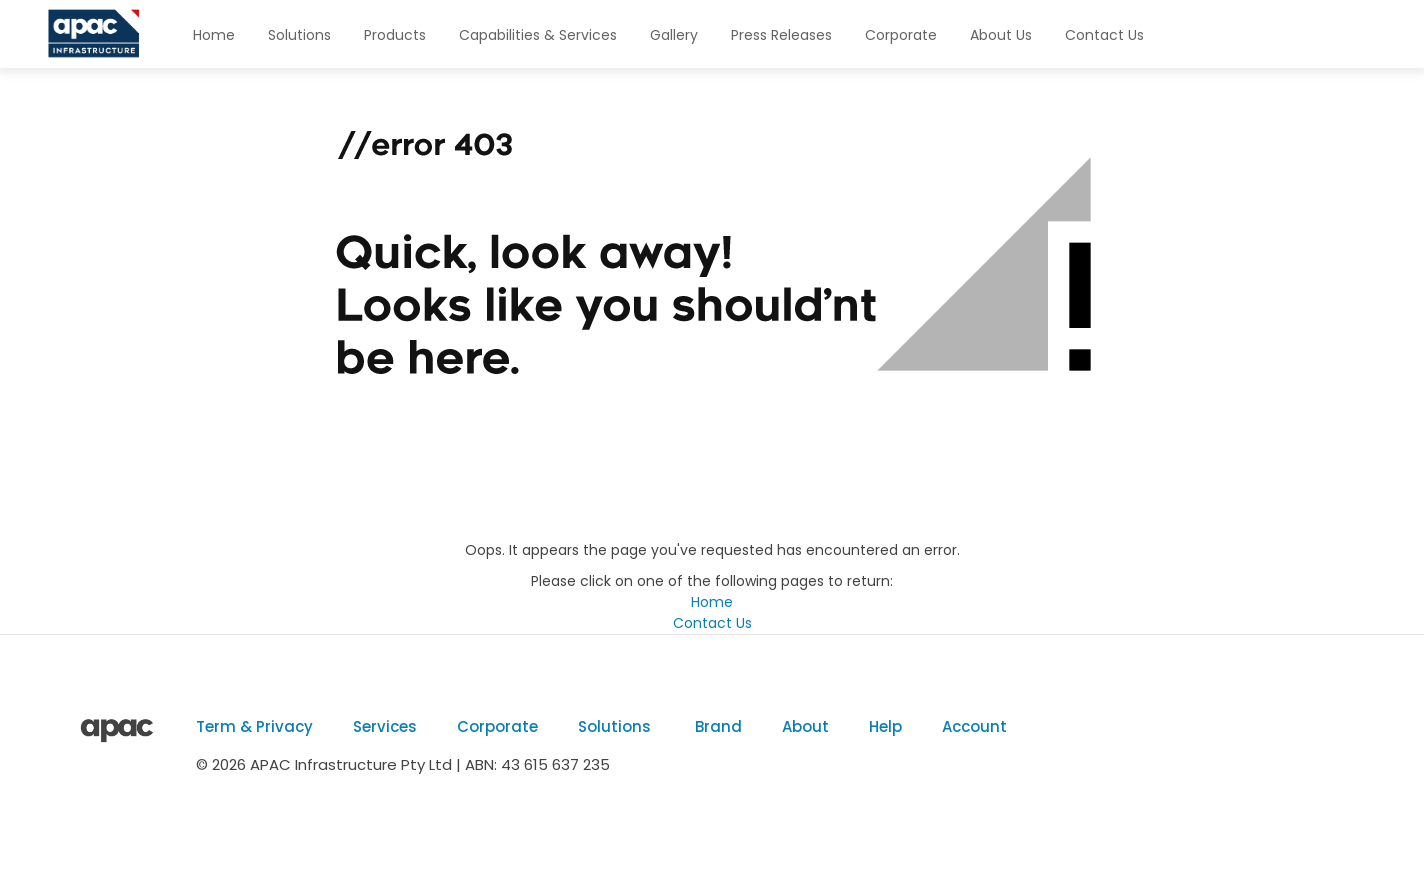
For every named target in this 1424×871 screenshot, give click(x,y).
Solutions (299, 35)
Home (214, 35)
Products (395, 35)
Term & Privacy (254, 726)
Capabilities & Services (538, 35)
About (805, 726)
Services (385, 726)
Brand (716, 726)
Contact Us (1104, 35)
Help (885, 726)
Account (974, 726)
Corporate (901, 35)
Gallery (674, 35)
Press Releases (781, 35)
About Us (1001, 35)
